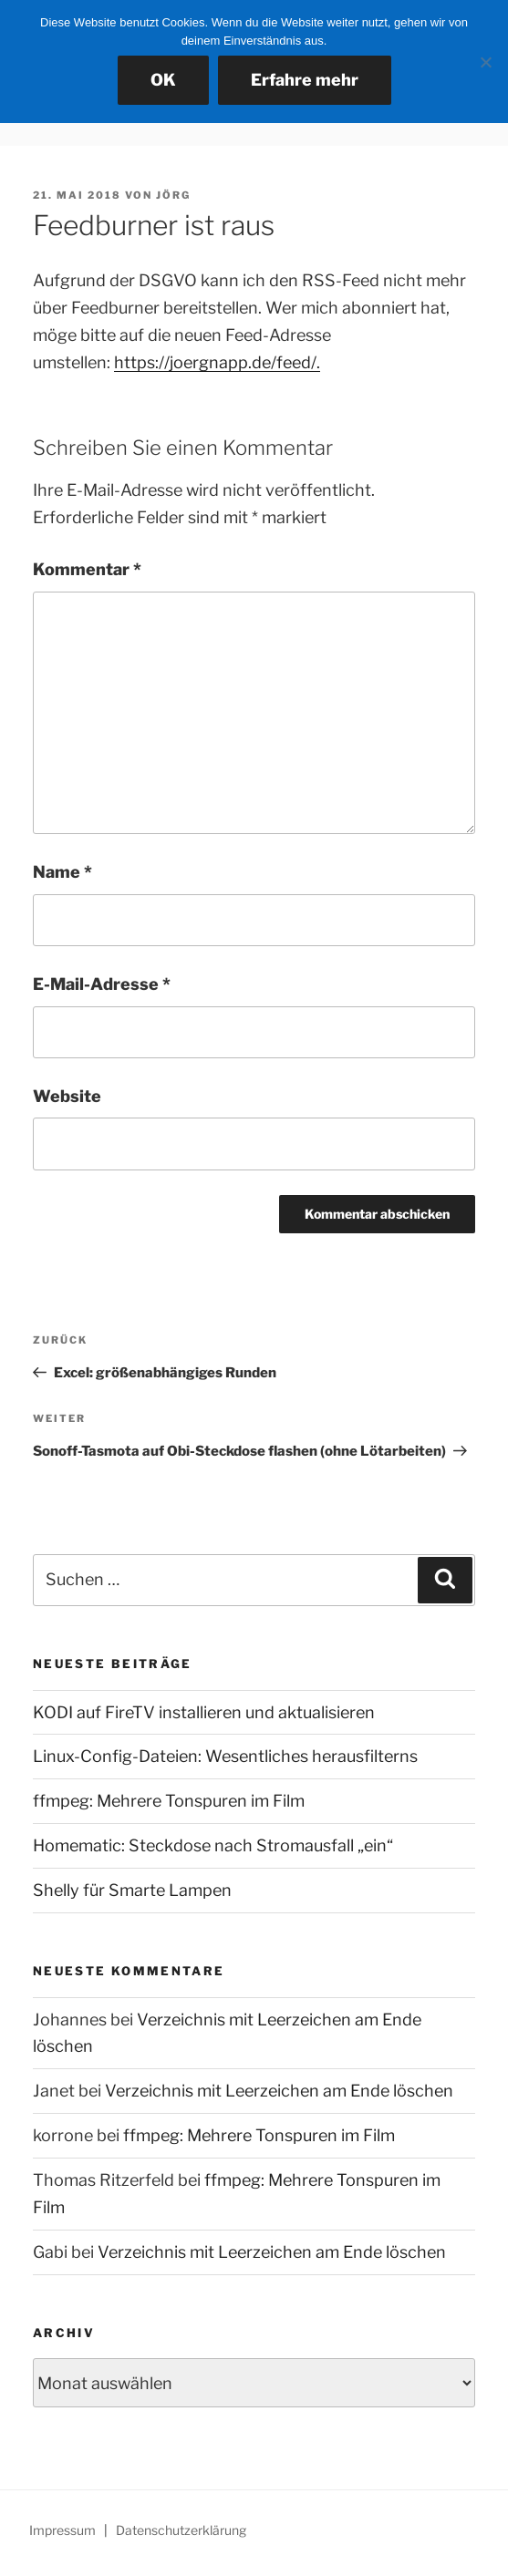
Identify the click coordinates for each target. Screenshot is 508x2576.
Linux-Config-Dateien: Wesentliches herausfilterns (225, 1756)
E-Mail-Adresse (102, 984)
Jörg (173, 195)
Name (62, 871)
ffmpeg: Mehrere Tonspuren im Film (169, 1800)
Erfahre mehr (304, 79)
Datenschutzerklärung (181, 2530)
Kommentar (87, 569)
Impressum (62, 2530)
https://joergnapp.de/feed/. (217, 362)
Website (67, 1096)
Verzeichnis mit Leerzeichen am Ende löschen (279, 2090)
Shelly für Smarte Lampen (132, 1890)
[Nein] (485, 62)
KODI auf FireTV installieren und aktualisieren (204, 1712)
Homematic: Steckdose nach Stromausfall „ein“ (213, 1845)
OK (163, 79)
